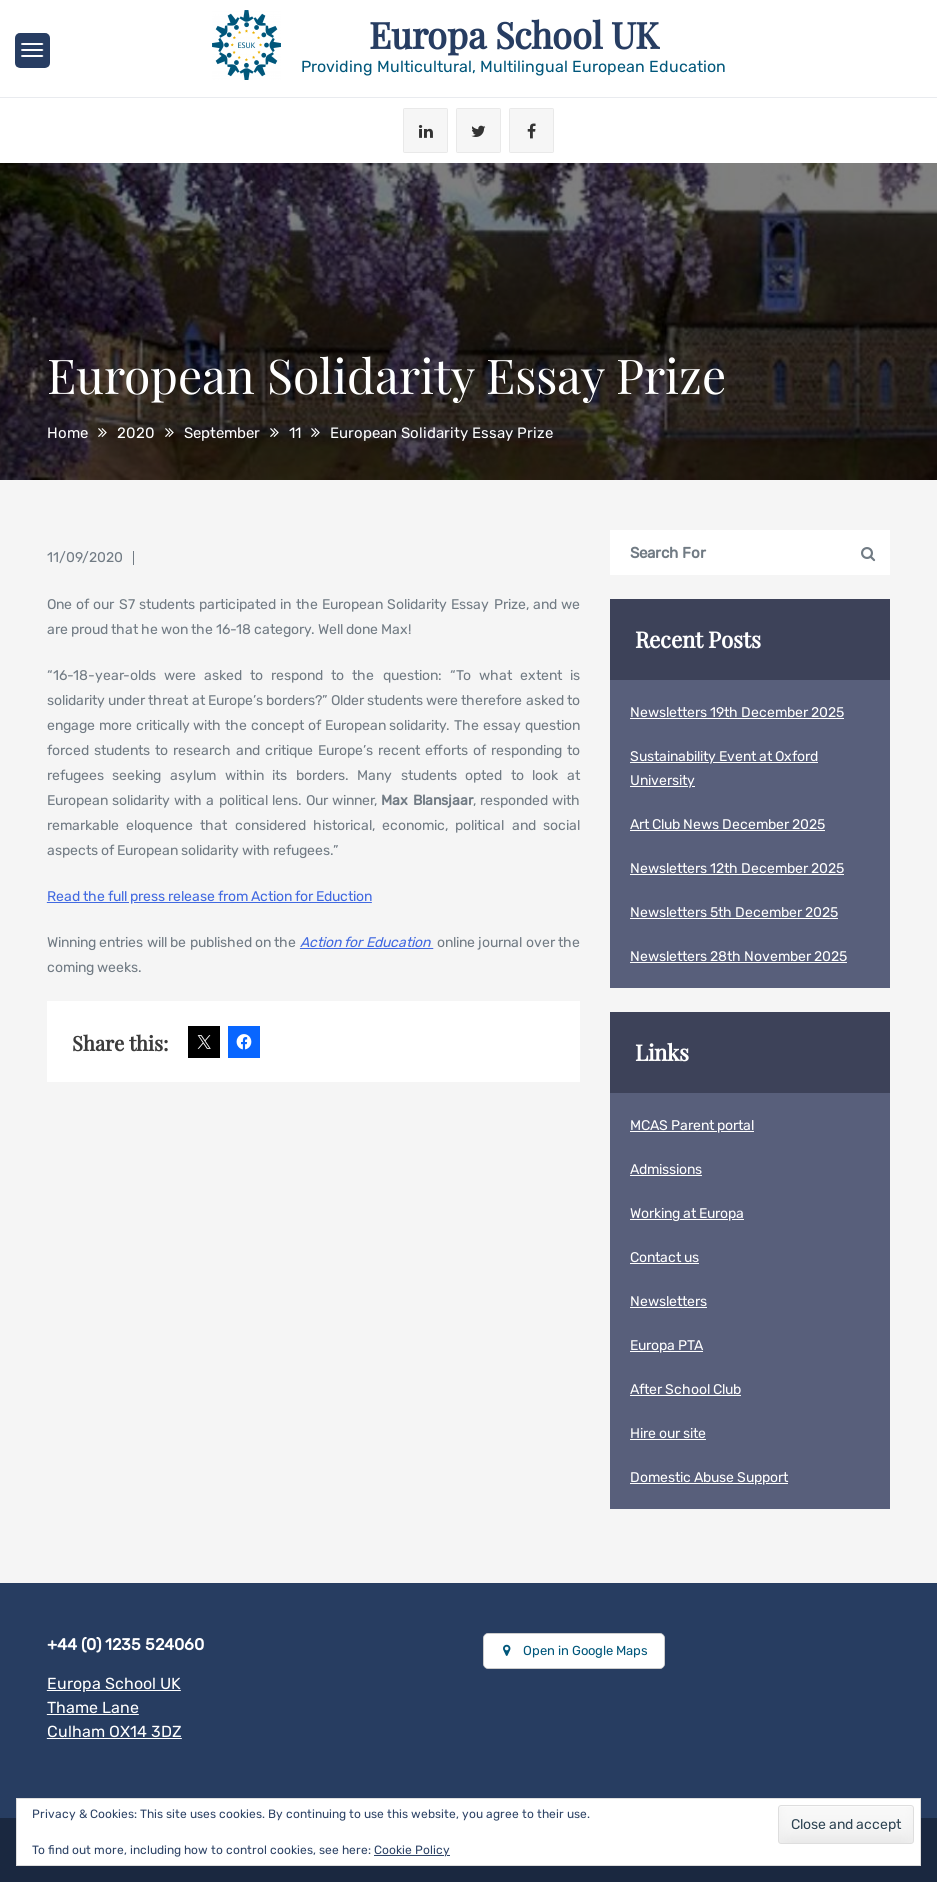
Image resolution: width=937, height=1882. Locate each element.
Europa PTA (666, 1345)
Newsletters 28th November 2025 (738, 956)
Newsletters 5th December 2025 (734, 912)
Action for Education (366, 942)
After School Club (685, 1389)
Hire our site (668, 1433)
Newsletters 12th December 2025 (737, 868)
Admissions (666, 1169)
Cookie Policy (412, 1850)
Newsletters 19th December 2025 (737, 712)
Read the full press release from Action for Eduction (209, 896)
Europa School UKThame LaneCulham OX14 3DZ (114, 1707)
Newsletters (668, 1301)
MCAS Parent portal (692, 1125)
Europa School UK (513, 34)
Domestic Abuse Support (709, 1477)
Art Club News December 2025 (727, 824)
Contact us (664, 1257)
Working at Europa (687, 1213)
